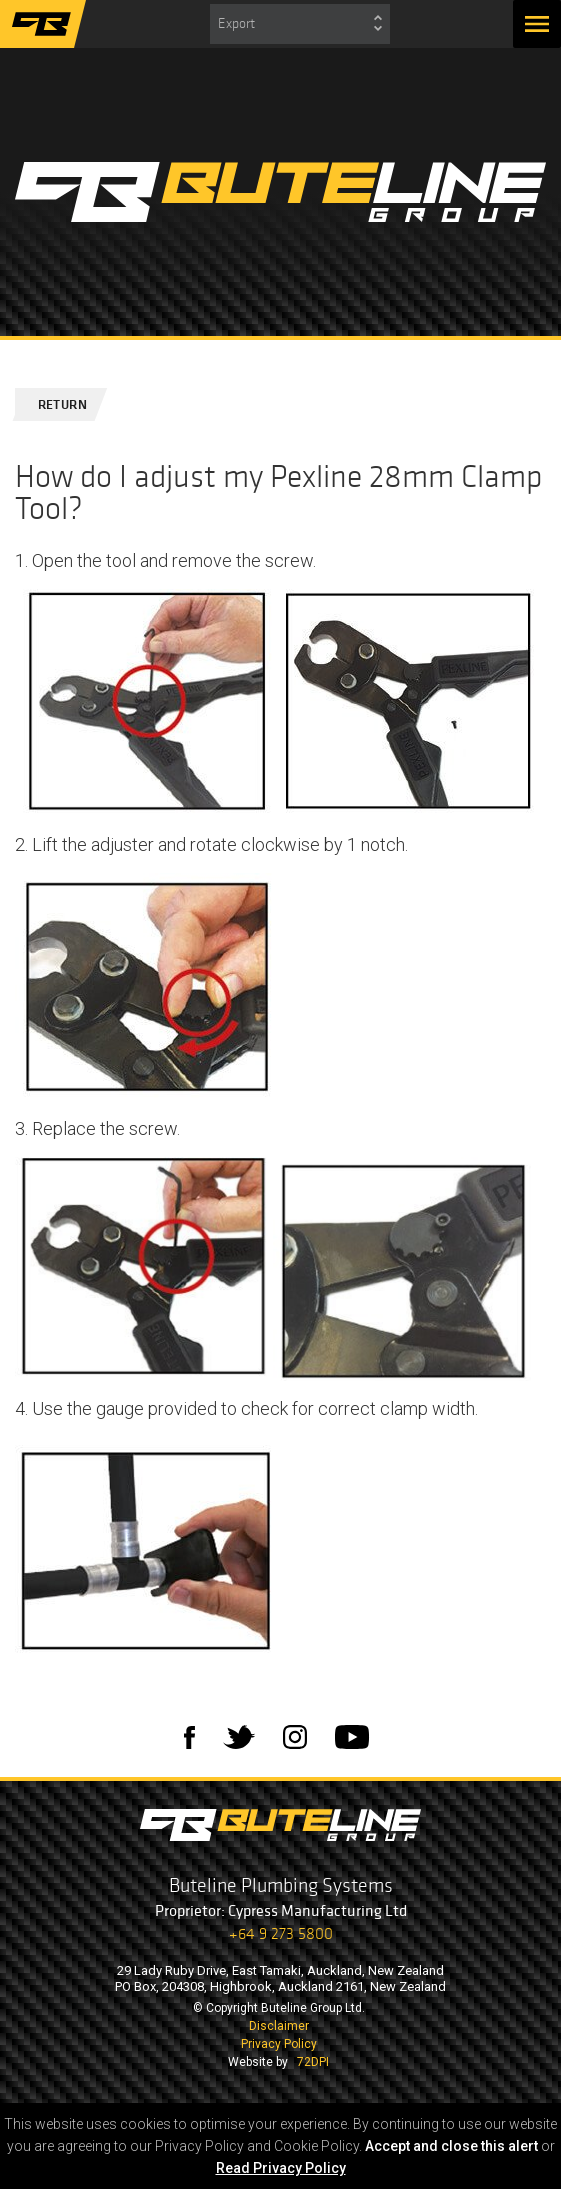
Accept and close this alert (451, 2146)
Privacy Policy (279, 2044)
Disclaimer (279, 2026)
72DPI (313, 2062)
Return (54, 404)
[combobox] (300, 24)
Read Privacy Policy (281, 2168)
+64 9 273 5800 (281, 1933)
